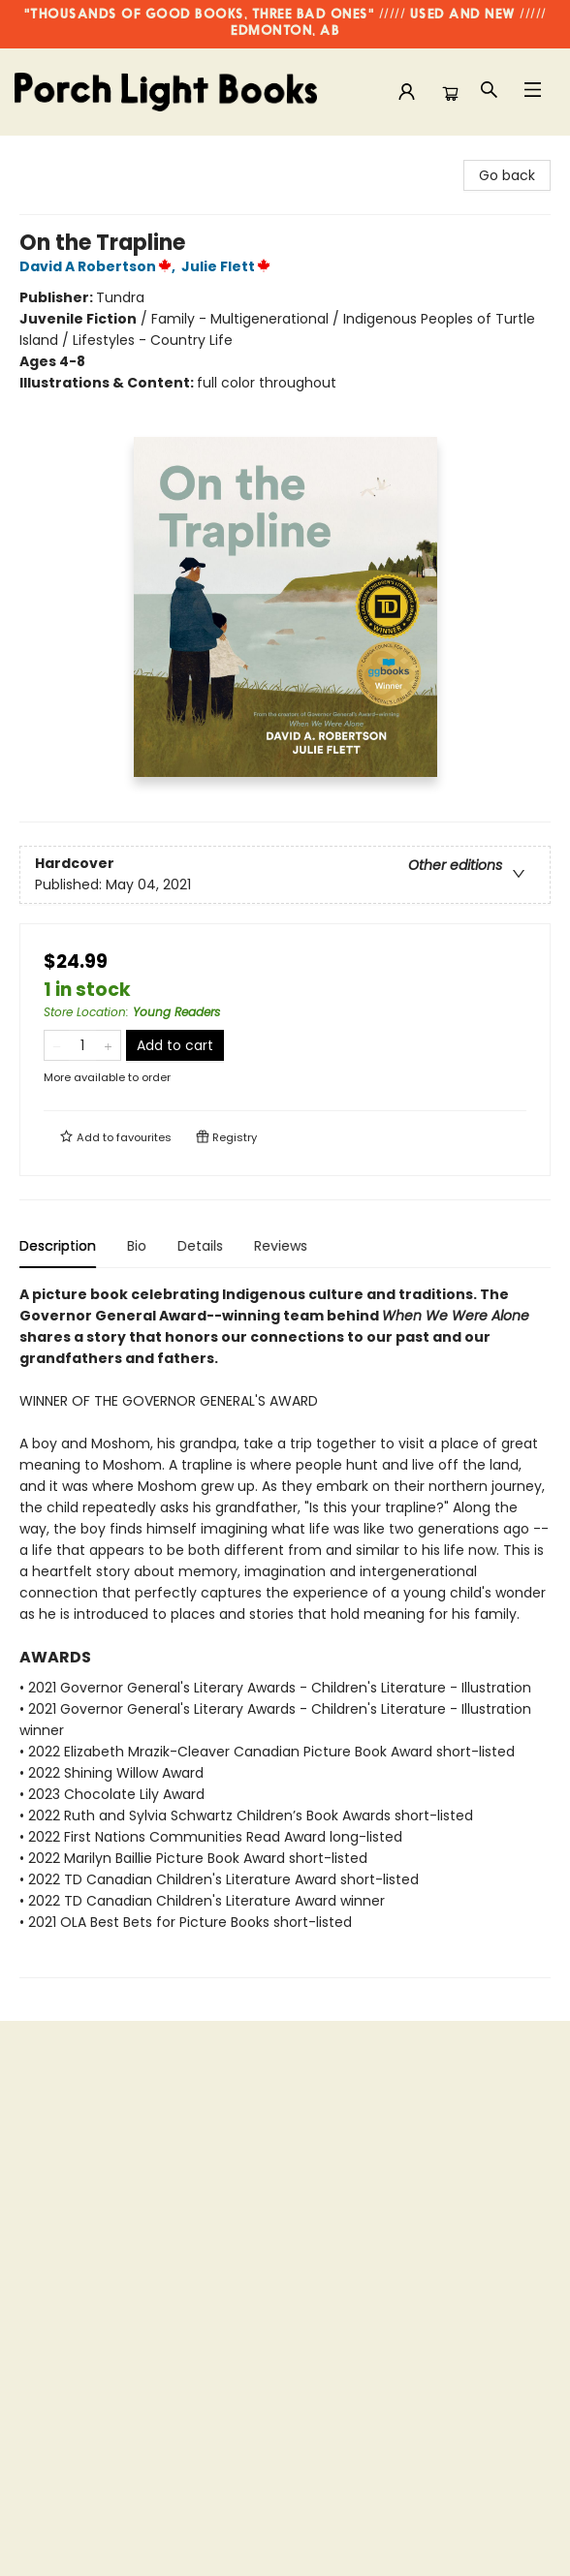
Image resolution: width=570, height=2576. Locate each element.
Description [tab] (57, 1246)
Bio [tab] (136, 1246)
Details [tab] (200, 1246)
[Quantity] (82, 1045)
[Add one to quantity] (108, 1045)
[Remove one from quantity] (57, 1045)
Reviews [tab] (280, 1246)
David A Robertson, (100, 266)
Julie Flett (228, 266)
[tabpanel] (285, 1631)
